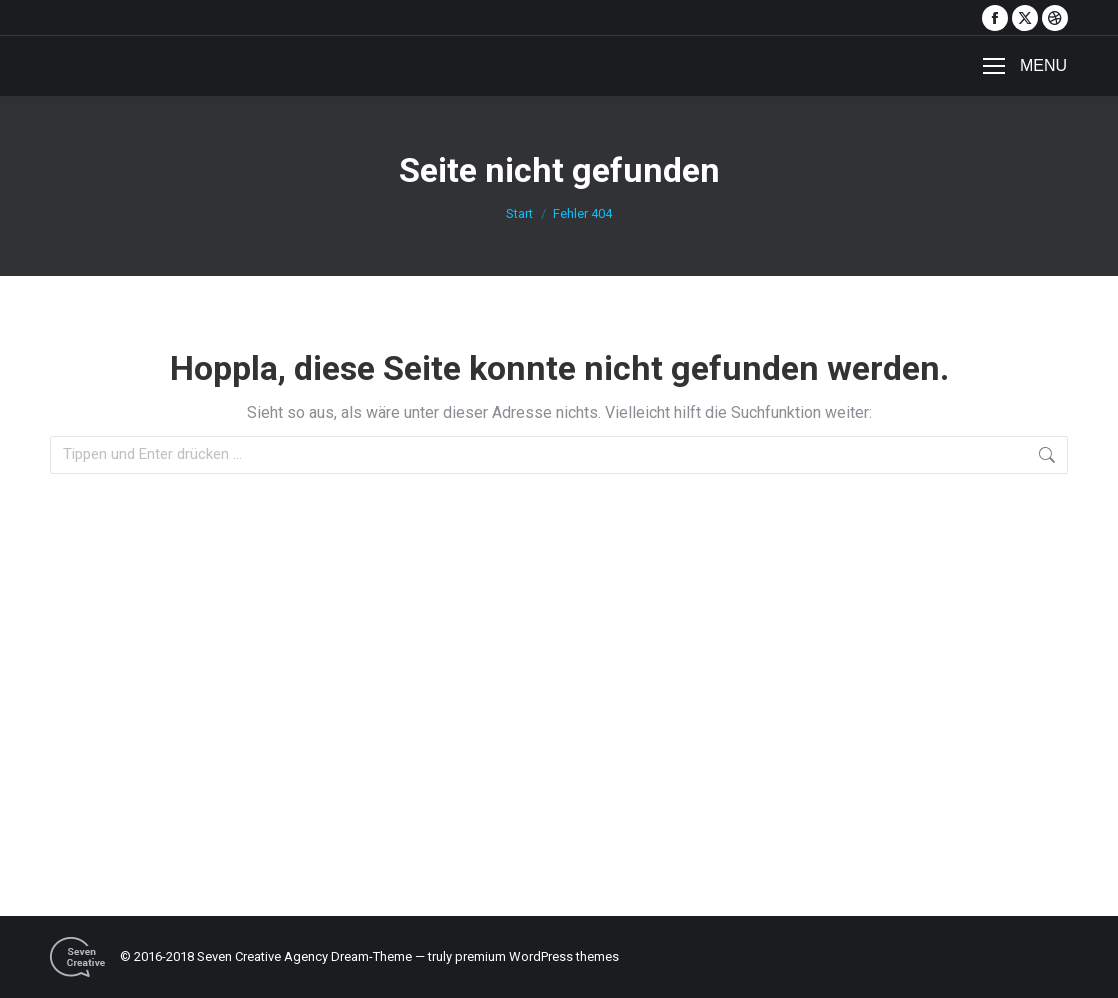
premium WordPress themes (537, 956)
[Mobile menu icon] (1025, 66)
